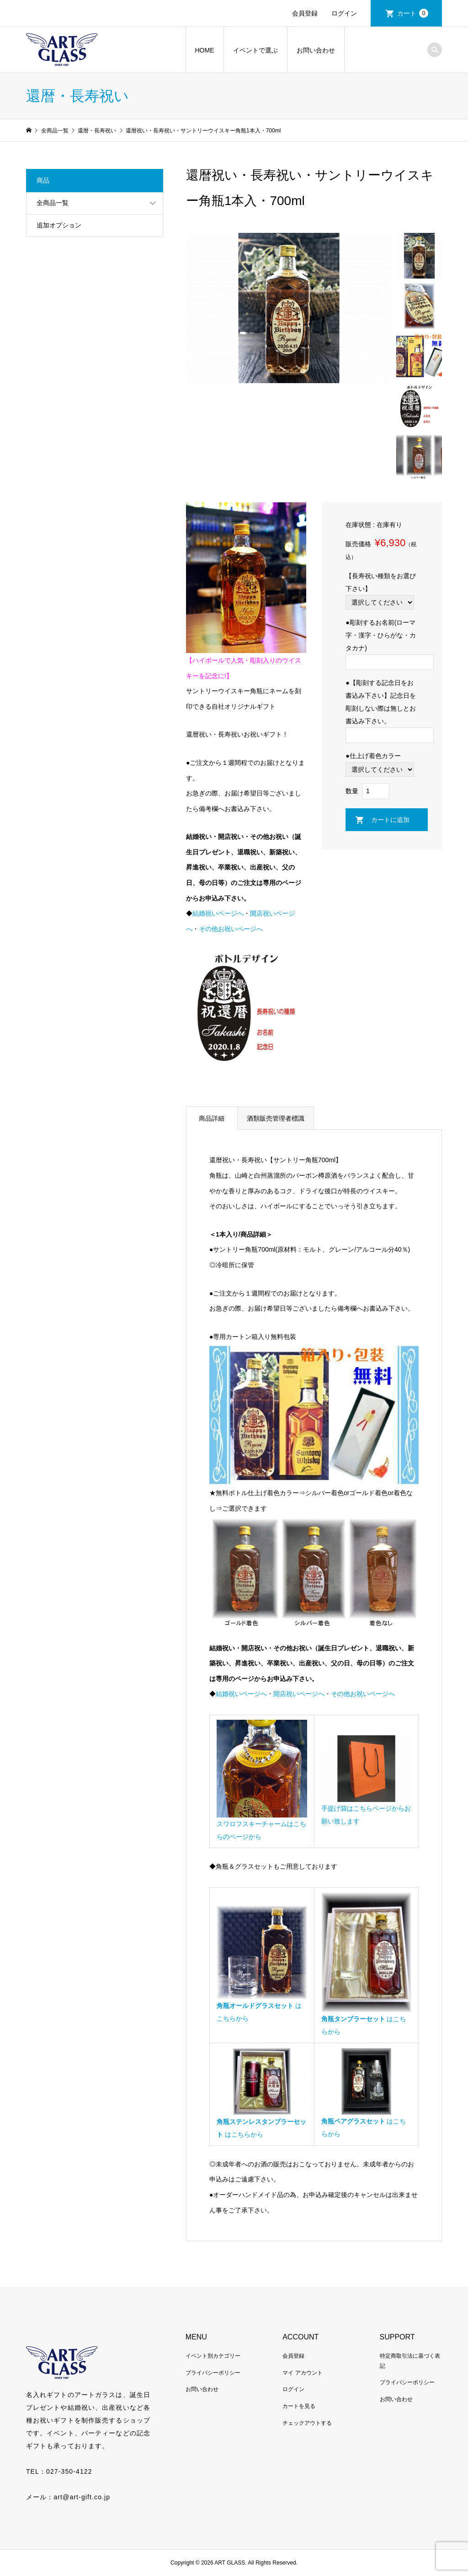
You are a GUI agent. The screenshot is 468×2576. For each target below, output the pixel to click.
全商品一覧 (53, 202)
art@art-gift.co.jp (81, 2497)
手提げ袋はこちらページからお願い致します (366, 1808)
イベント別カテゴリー (213, 2356)
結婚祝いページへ (218, 913)
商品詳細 (211, 1118)
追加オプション (59, 225)
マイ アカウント (302, 2373)
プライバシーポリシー (213, 2373)
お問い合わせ (316, 50)
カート (412, 13)
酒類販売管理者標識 (275, 1118)
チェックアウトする (307, 2423)
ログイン (344, 13)
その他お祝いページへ (231, 928)
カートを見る (298, 2406)
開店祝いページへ (298, 1693)
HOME (204, 50)
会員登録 (305, 13)
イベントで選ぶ (255, 50)
